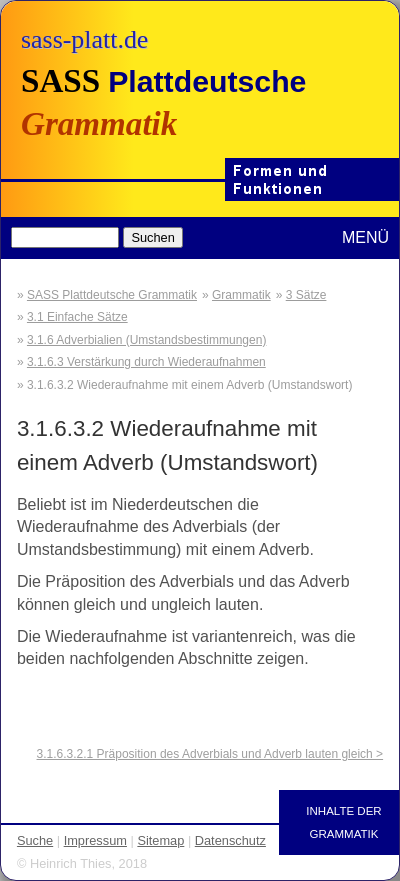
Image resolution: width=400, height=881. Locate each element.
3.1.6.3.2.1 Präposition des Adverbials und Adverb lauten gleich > (210, 754)
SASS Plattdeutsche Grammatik (112, 295)
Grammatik (241, 295)
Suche (35, 840)
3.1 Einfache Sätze (77, 317)
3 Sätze (306, 295)
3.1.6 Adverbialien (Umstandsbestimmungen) (146, 340)
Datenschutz (230, 840)
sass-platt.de (84, 39)
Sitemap (160, 840)
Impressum (95, 840)
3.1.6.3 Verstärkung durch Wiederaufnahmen (146, 362)
